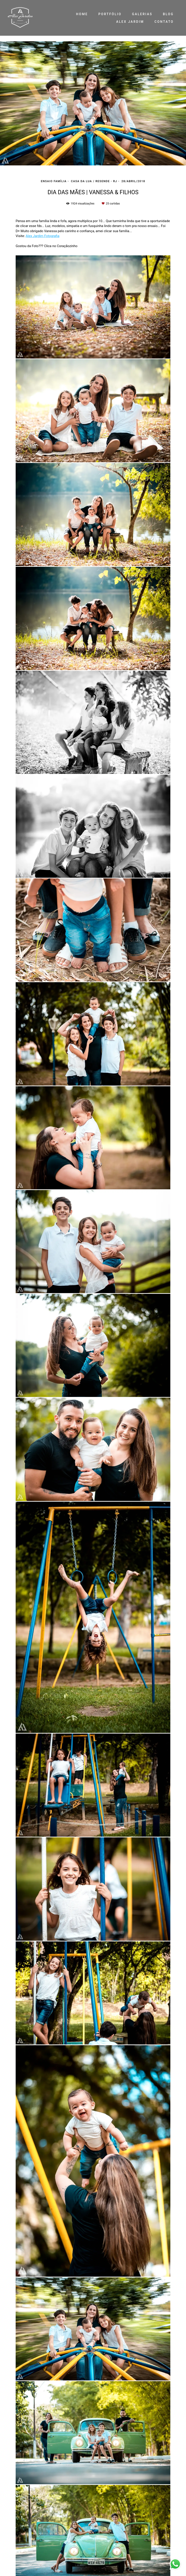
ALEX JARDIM (130, 21)
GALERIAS (142, 14)
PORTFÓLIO (110, 14)
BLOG (168, 14)
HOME (82, 14)
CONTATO (164, 21)
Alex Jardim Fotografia (42, 236)
